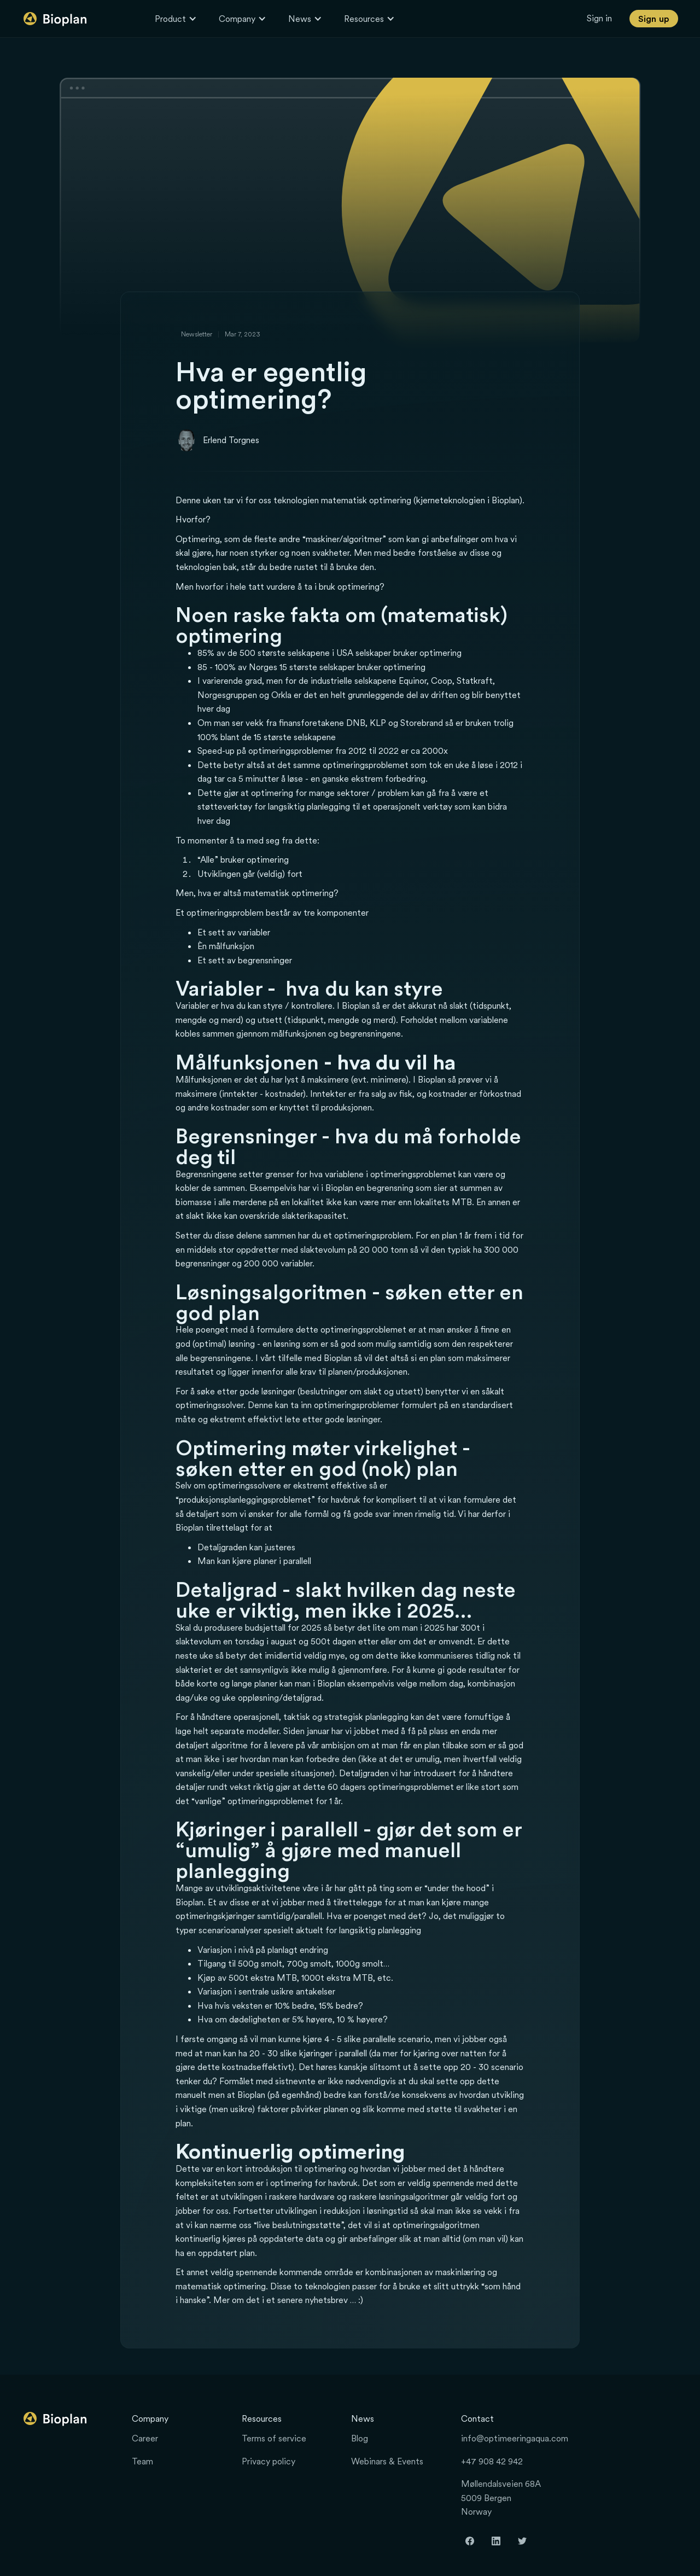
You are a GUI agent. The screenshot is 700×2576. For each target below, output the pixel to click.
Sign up (653, 18)
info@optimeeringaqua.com (514, 2438)
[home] (55, 18)
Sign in (599, 18)
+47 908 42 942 (492, 2461)
